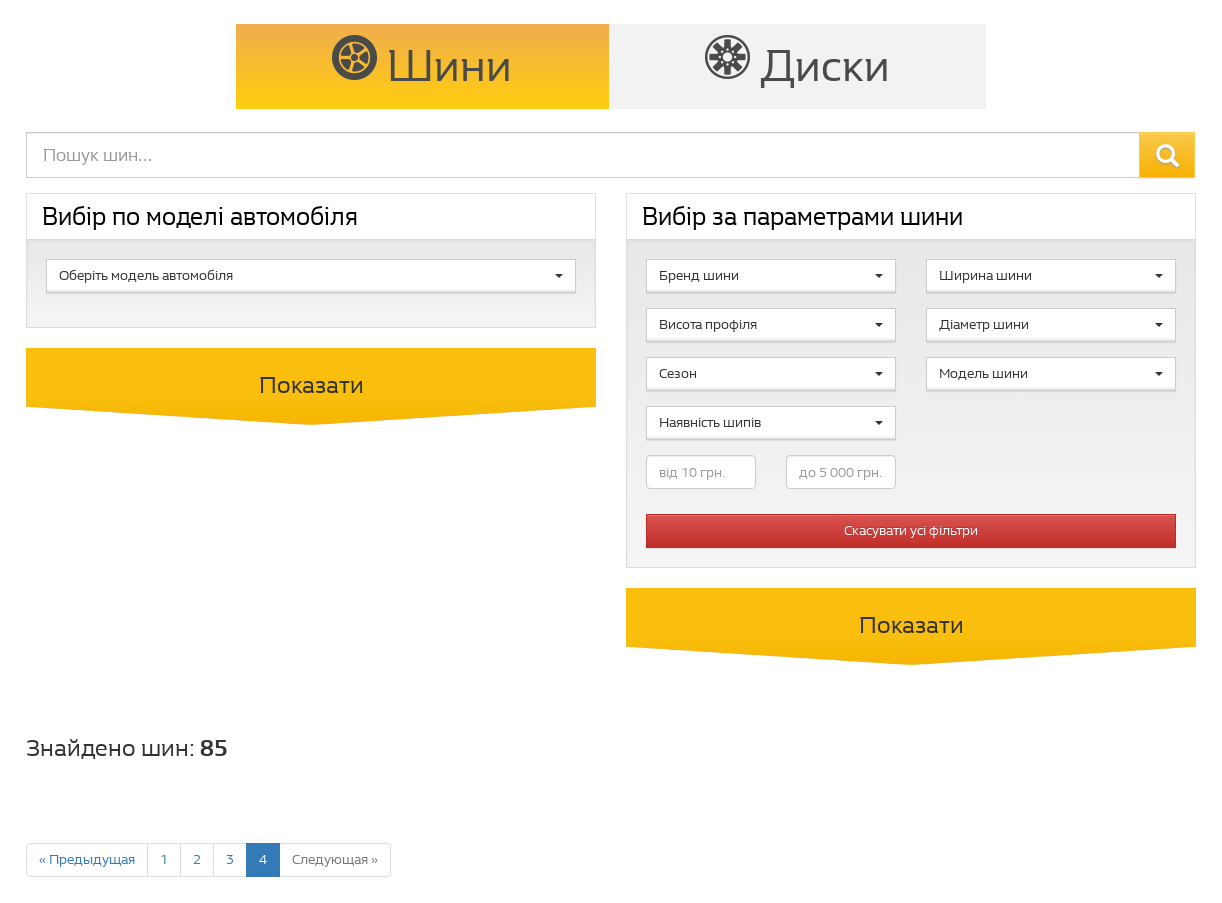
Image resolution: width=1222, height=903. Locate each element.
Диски (797, 64)
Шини (422, 64)
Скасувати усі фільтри (911, 530)
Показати (311, 385)
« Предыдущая (87, 859)
